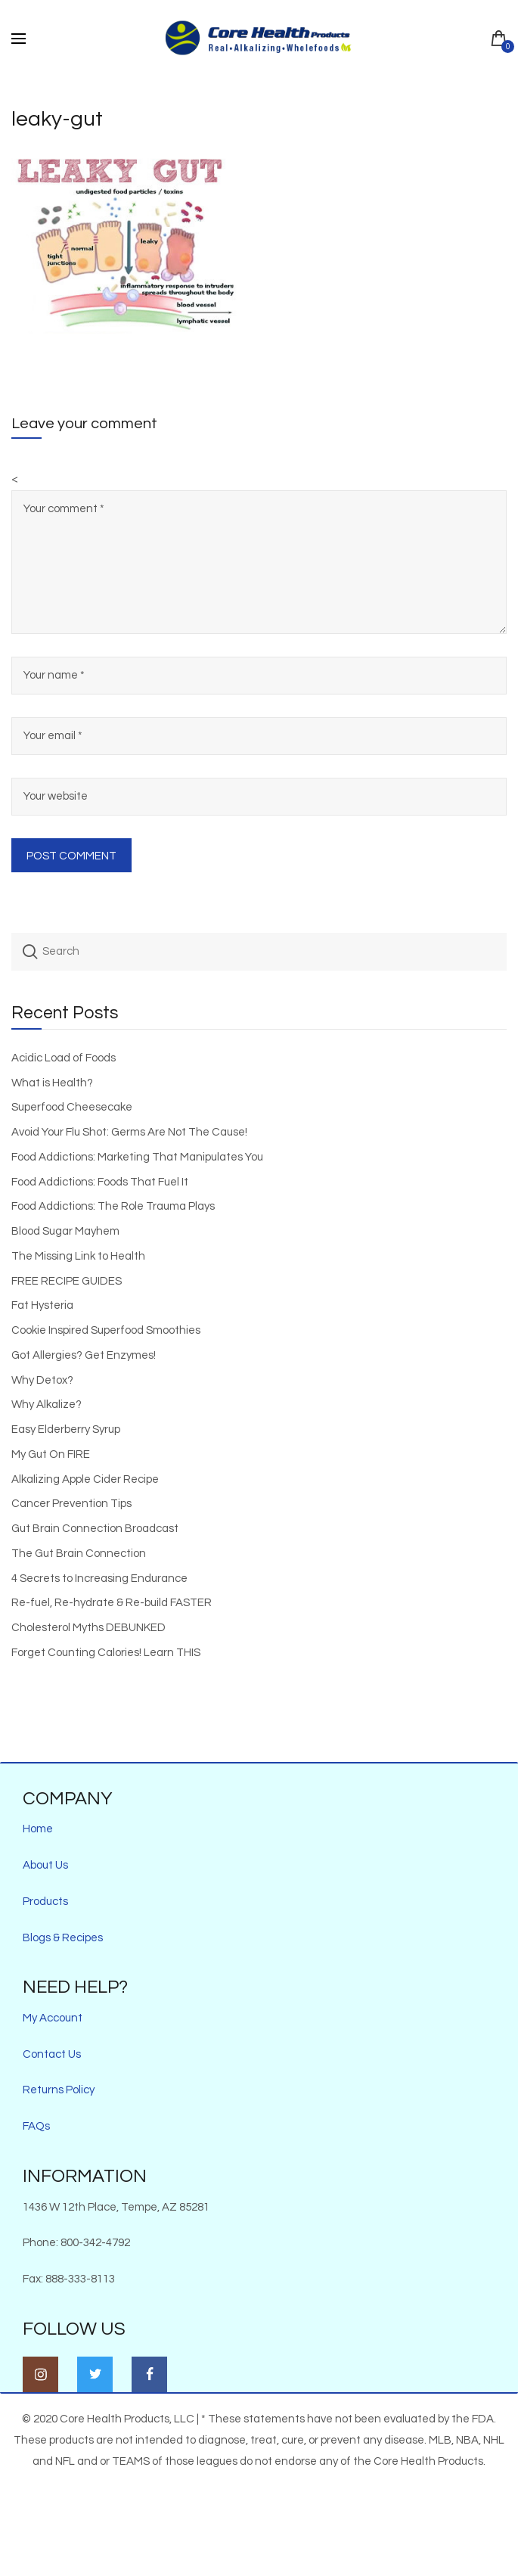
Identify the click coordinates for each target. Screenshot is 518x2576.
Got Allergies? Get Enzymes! (83, 1355)
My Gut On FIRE (50, 1454)
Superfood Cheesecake (71, 1107)
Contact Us (52, 2054)
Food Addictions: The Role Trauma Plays (113, 1206)
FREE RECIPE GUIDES (66, 1281)
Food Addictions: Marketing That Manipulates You (137, 1157)
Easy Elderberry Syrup (65, 1429)
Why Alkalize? (46, 1404)
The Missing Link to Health (78, 1256)
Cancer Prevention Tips (71, 1503)
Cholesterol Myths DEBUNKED (88, 1627)
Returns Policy (59, 2090)
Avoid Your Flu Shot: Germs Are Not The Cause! (129, 1132)
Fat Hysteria (42, 1305)
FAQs (36, 2126)
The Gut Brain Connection (78, 1553)
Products (45, 1901)
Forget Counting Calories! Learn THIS (105, 1652)
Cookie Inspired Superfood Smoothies (105, 1330)
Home (38, 1829)
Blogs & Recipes (63, 1938)
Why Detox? (42, 1380)
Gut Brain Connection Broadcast (94, 1528)
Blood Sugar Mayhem (65, 1231)
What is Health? (52, 1083)
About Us (45, 1865)
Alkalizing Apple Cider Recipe (85, 1479)
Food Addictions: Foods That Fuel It (99, 1182)
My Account (52, 2018)
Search (30, 952)
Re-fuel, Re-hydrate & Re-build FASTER (111, 1602)
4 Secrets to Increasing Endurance (99, 1578)
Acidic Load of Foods (63, 1058)
